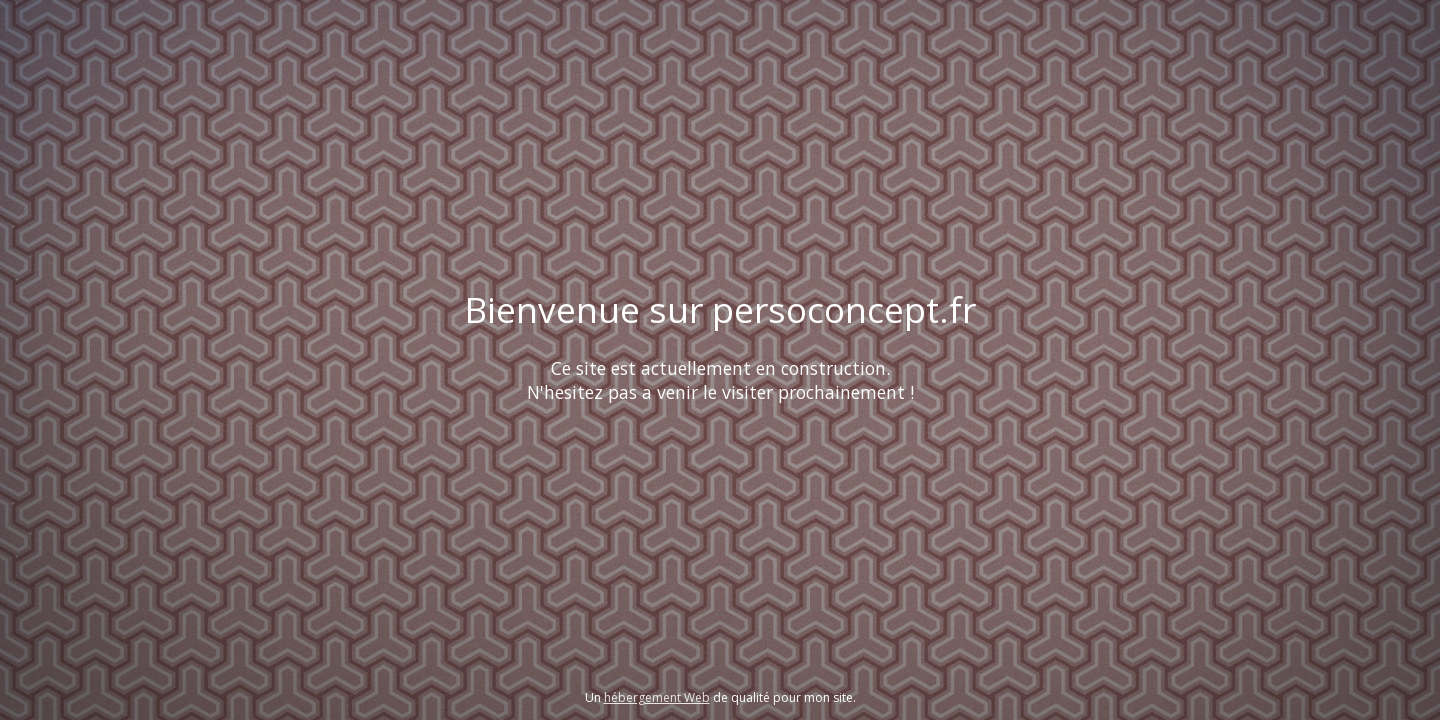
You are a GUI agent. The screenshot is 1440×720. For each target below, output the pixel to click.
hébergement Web (657, 697)
